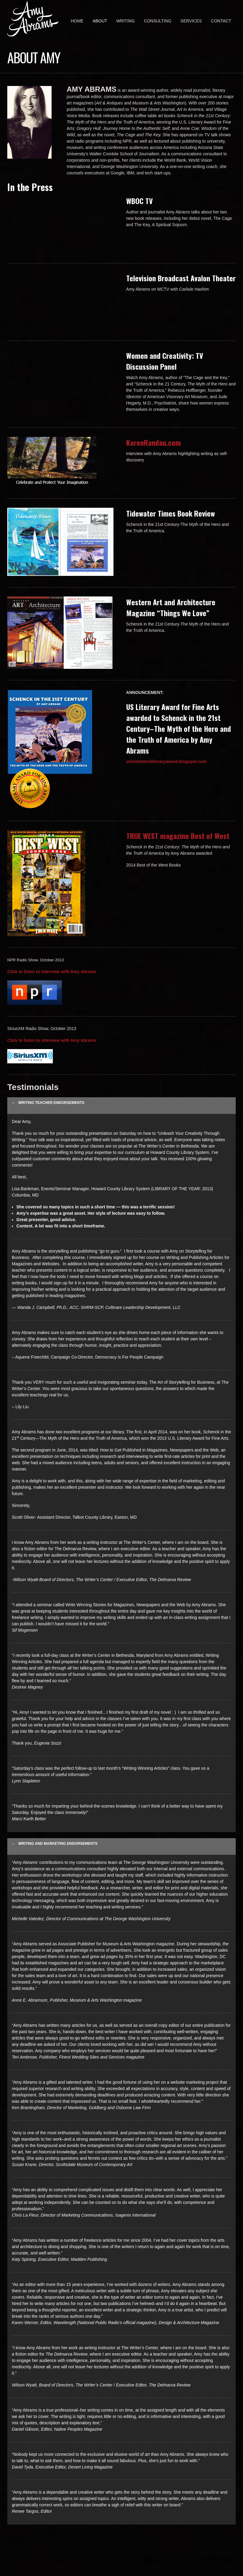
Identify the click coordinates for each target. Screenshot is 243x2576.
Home (77, 20)
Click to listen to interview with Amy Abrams (51, 971)
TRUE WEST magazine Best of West (177, 835)
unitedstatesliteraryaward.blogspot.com (166, 761)
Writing (125, 20)
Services (191, 20)
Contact (221, 20)
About (100, 20)
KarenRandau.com (153, 442)
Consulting (157, 20)
